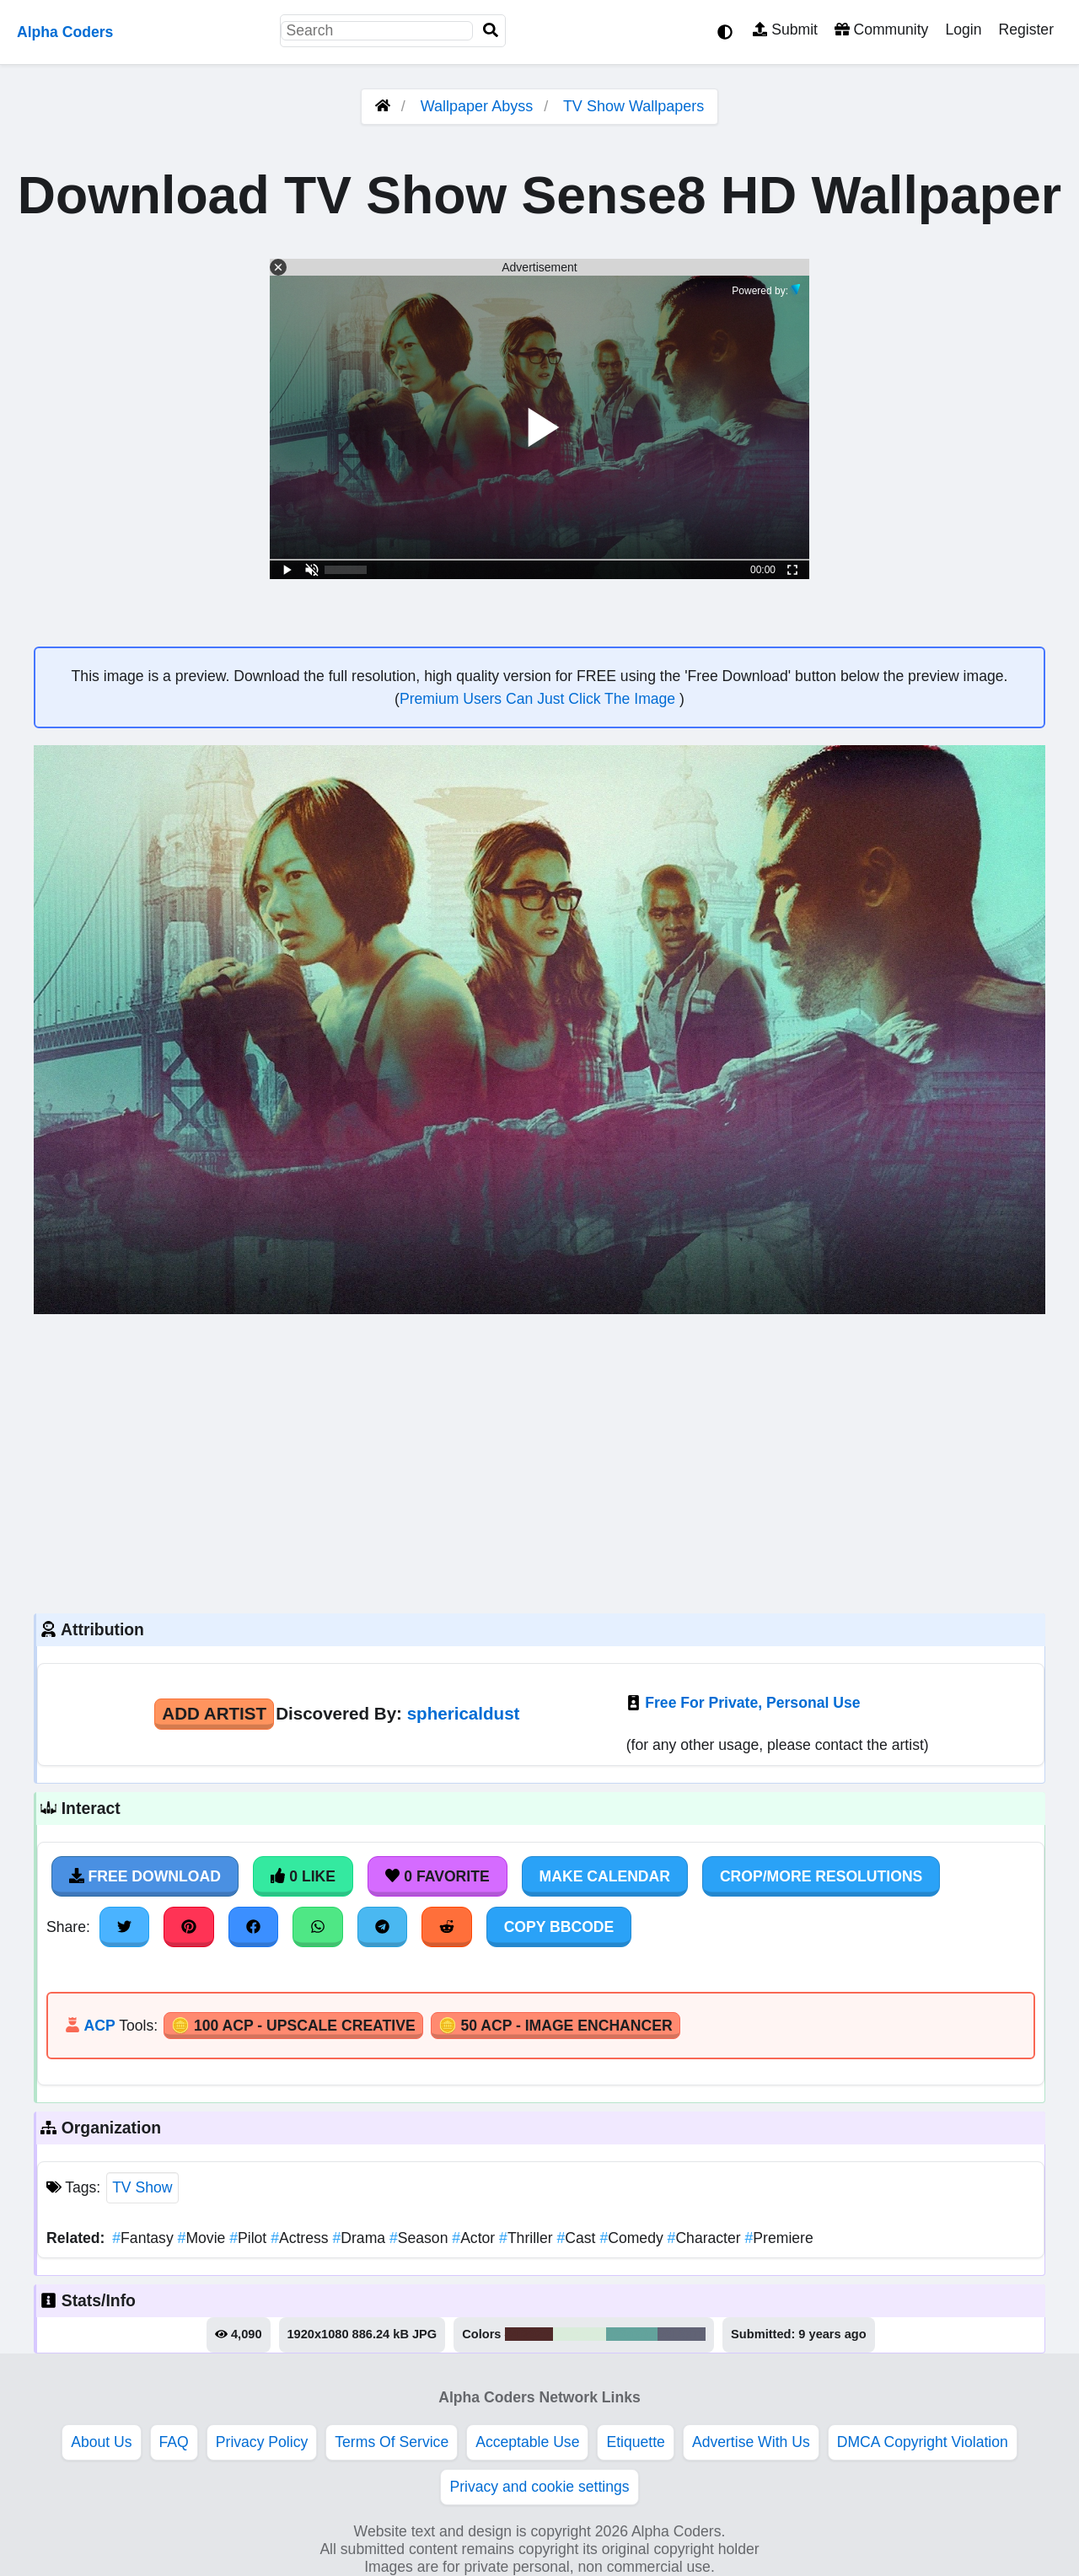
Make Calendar (605, 1876)
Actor (475, 2238)
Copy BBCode (559, 1927)
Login (963, 29)
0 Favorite (437, 1876)
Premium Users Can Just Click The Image (539, 698)
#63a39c (632, 2334)
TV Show (142, 2187)
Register (1026, 29)
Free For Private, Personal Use (752, 1702)
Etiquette (635, 2442)
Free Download (145, 1876)
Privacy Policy (262, 2442)
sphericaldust (463, 1713)
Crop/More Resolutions (821, 1876)
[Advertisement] (539, 1462)
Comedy (633, 2238)
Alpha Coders (65, 32)
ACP (99, 2025)
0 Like (303, 1876)
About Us (101, 2442)
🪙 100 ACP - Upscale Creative (293, 2025)
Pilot (250, 2238)
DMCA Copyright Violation (922, 2442)
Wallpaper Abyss (477, 106)
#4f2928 (529, 2334)
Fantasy (144, 2238)
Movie (204, 2238)
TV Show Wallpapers (633, 106)
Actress (301, 2238)
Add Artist (214, 1713)
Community (881, 29)
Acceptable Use (527, 2442)
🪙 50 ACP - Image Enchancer (555, 2025)
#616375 (682, 2334)
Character (706, 2238)
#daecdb (579, 2334)
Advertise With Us (751, 2442)
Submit (785, 29)
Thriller (527, 2238)
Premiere (779, 2238)
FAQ (174, 2442)
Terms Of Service (391, 2442)
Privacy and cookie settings (539, 2486)
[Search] (490, 30)
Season (420, 2238)
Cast (578, 2238)
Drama (360, 2238)
